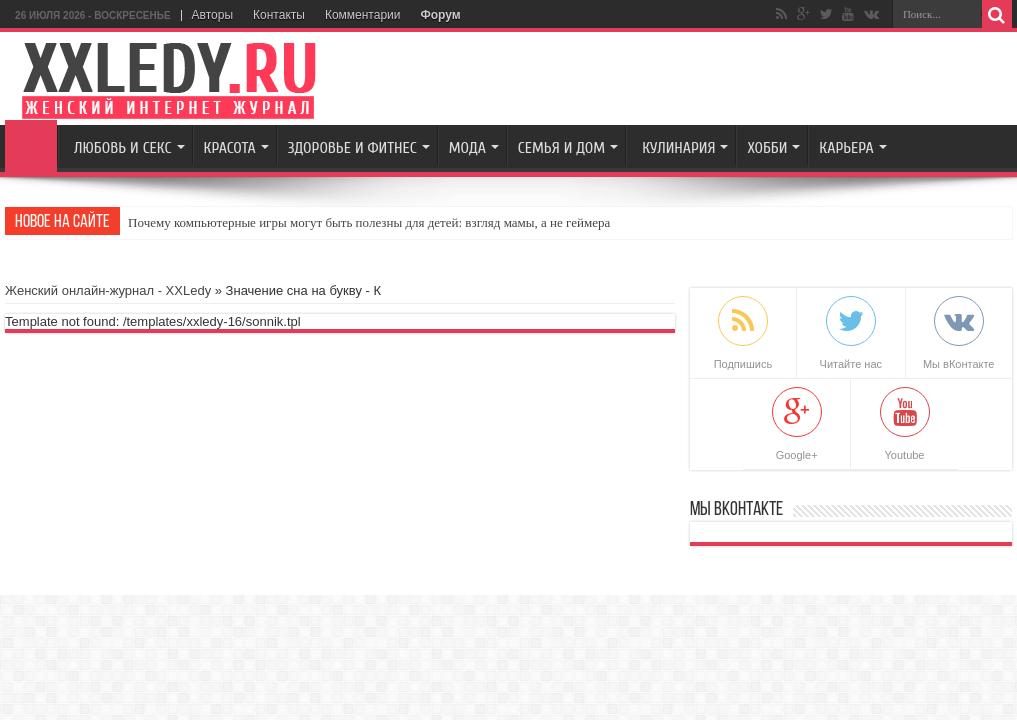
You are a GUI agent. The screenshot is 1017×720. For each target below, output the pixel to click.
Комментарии (363, 15)
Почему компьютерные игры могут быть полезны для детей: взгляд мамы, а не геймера (369, 222)
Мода (467, 148)
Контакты (279, 15)
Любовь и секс (122, 148)
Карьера (846, 148)
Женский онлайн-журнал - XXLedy (108, 290)
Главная (31, 146)
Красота (230, 148)
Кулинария (678, 148)
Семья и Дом (561, 148)
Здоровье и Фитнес (352, 148)
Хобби (767, 148)
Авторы (212, 15)
